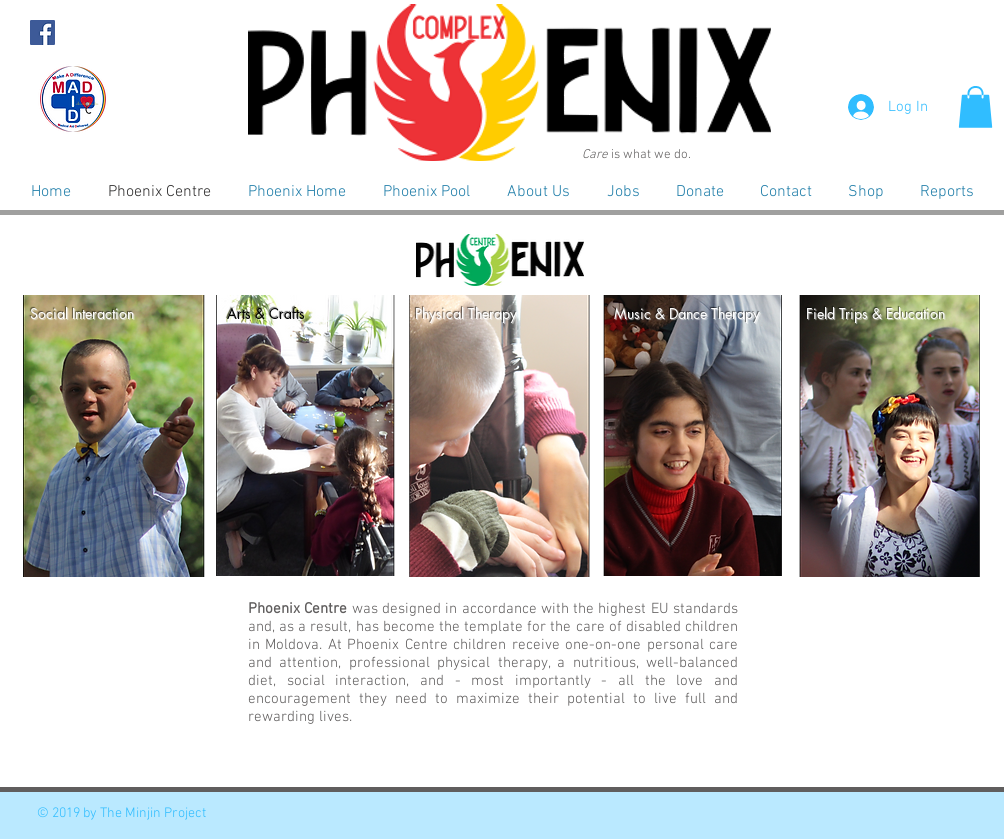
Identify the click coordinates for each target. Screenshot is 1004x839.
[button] (975, 107)
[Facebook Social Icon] (42, 32)
